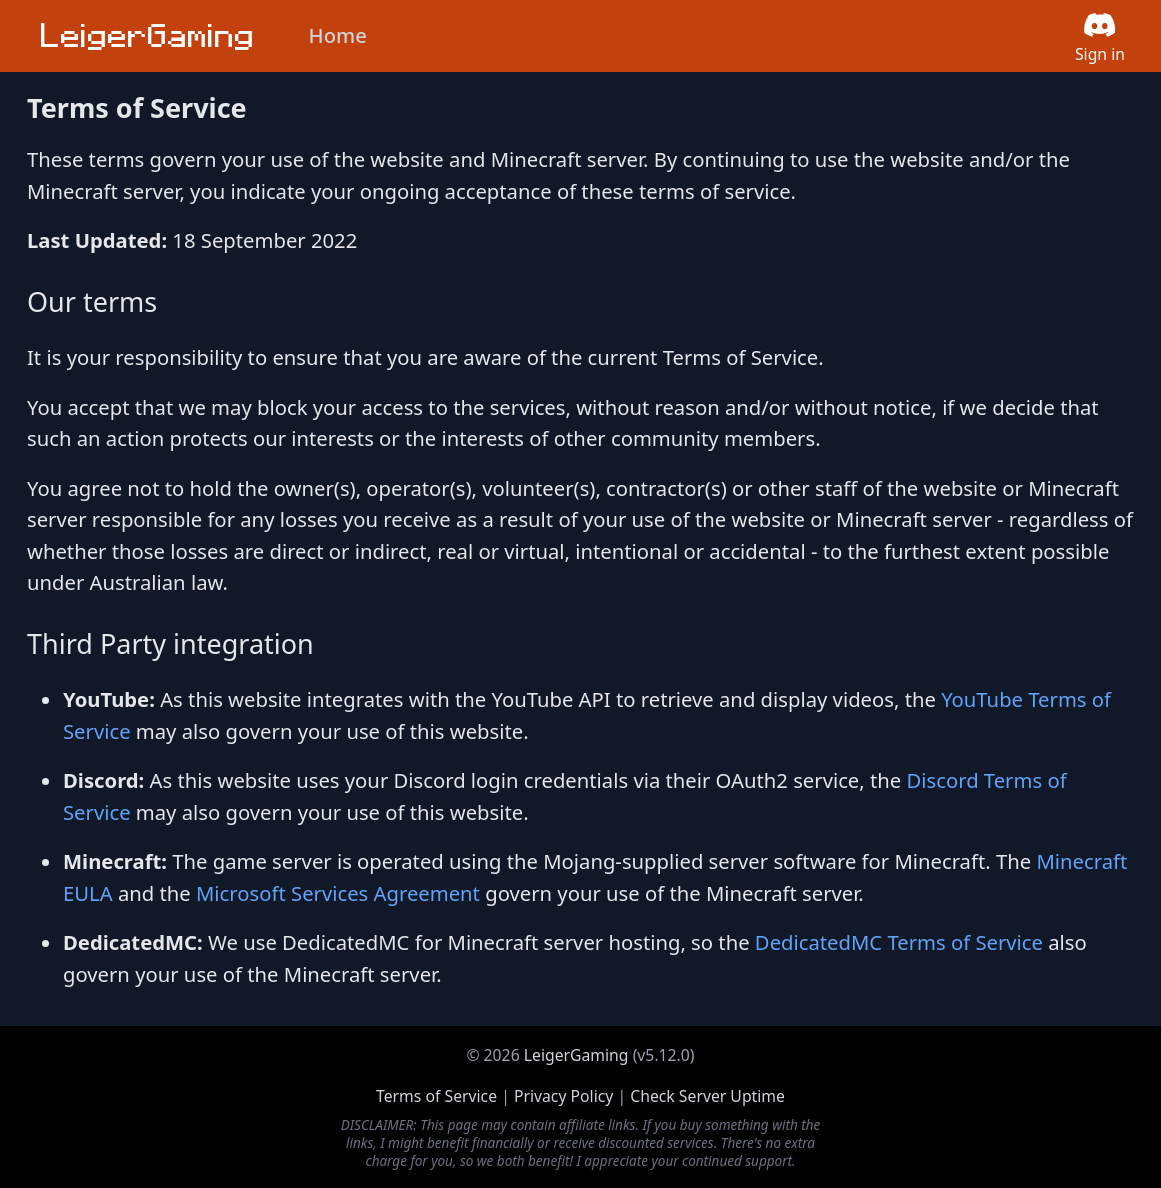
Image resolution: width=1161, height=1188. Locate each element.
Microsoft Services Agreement (338, 893)
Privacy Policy (563, 1096)
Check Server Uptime (707, 1096)
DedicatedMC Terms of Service (899, 942)
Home (338, 35)
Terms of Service (436, 1096)
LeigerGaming (576, 1055)
